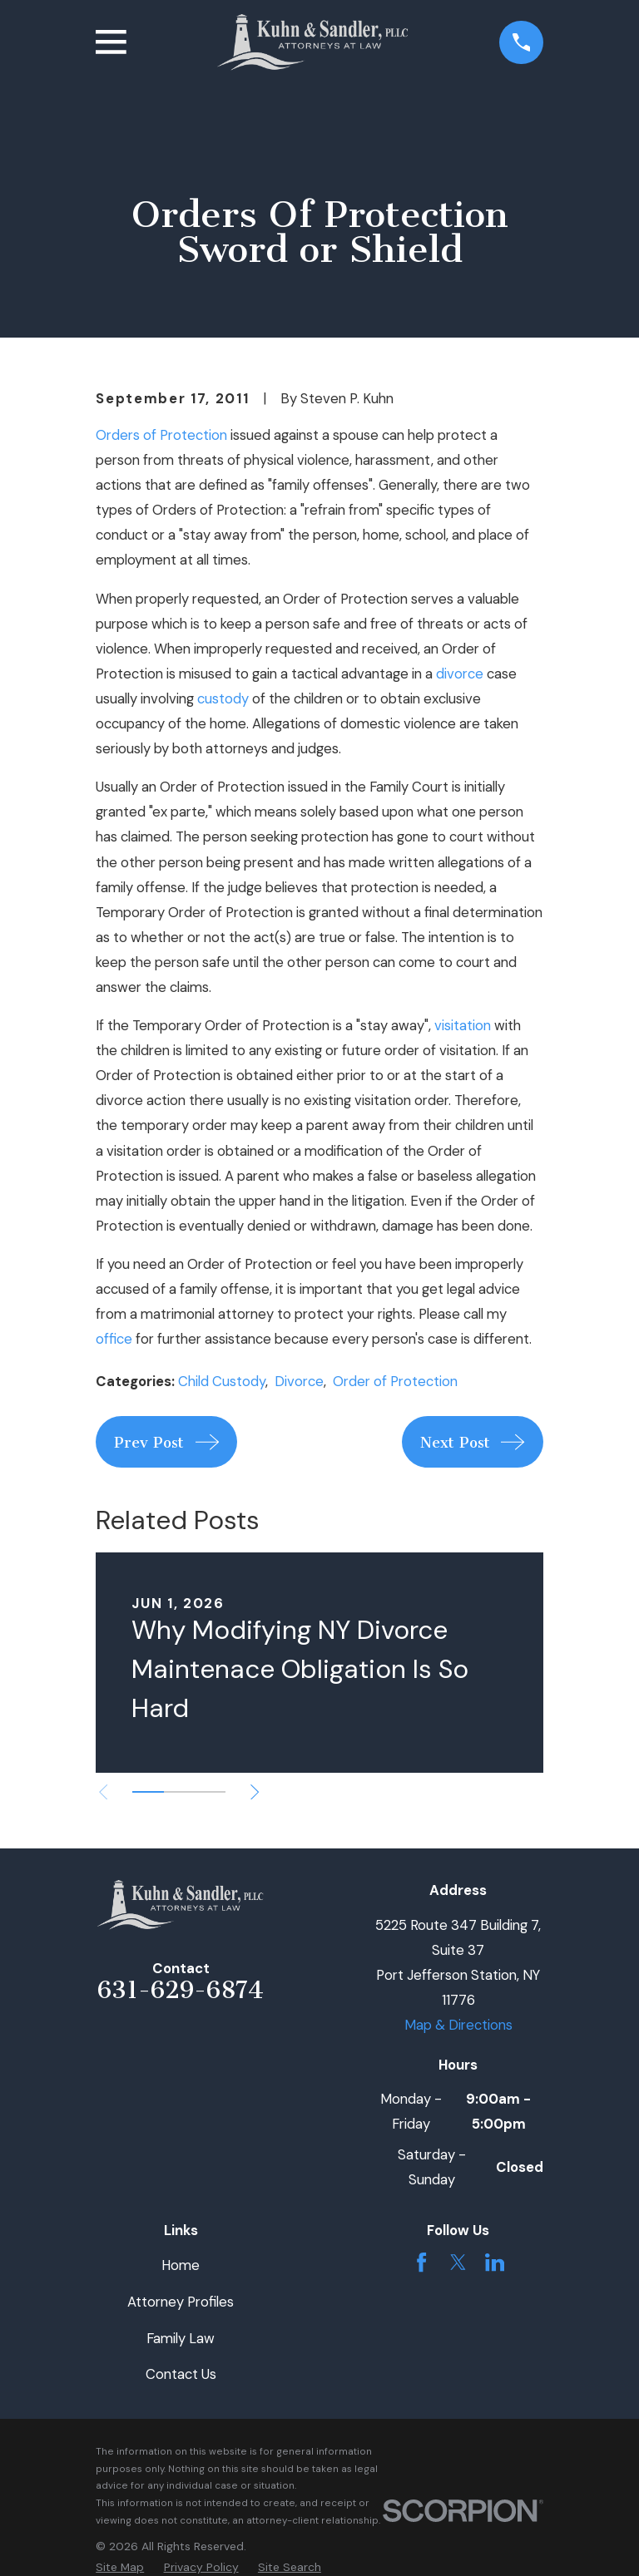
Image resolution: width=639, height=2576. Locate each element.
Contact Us (181, 2374)
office (114, 1339)
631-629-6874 (180, 1990)
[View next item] (254, 1791)
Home (180, 2265)
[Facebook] (421, 2262)
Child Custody (221, 1381)
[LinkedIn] (494, 2262)
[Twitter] (458, 2262)
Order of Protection (395, 1381)
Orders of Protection (161, 435)
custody (223, 698)
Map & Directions (458, 2025)
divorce (459, 673)
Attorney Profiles (180, 2301)
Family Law (180, 2338)
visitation (462, 1025)
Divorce (299, 1381)
